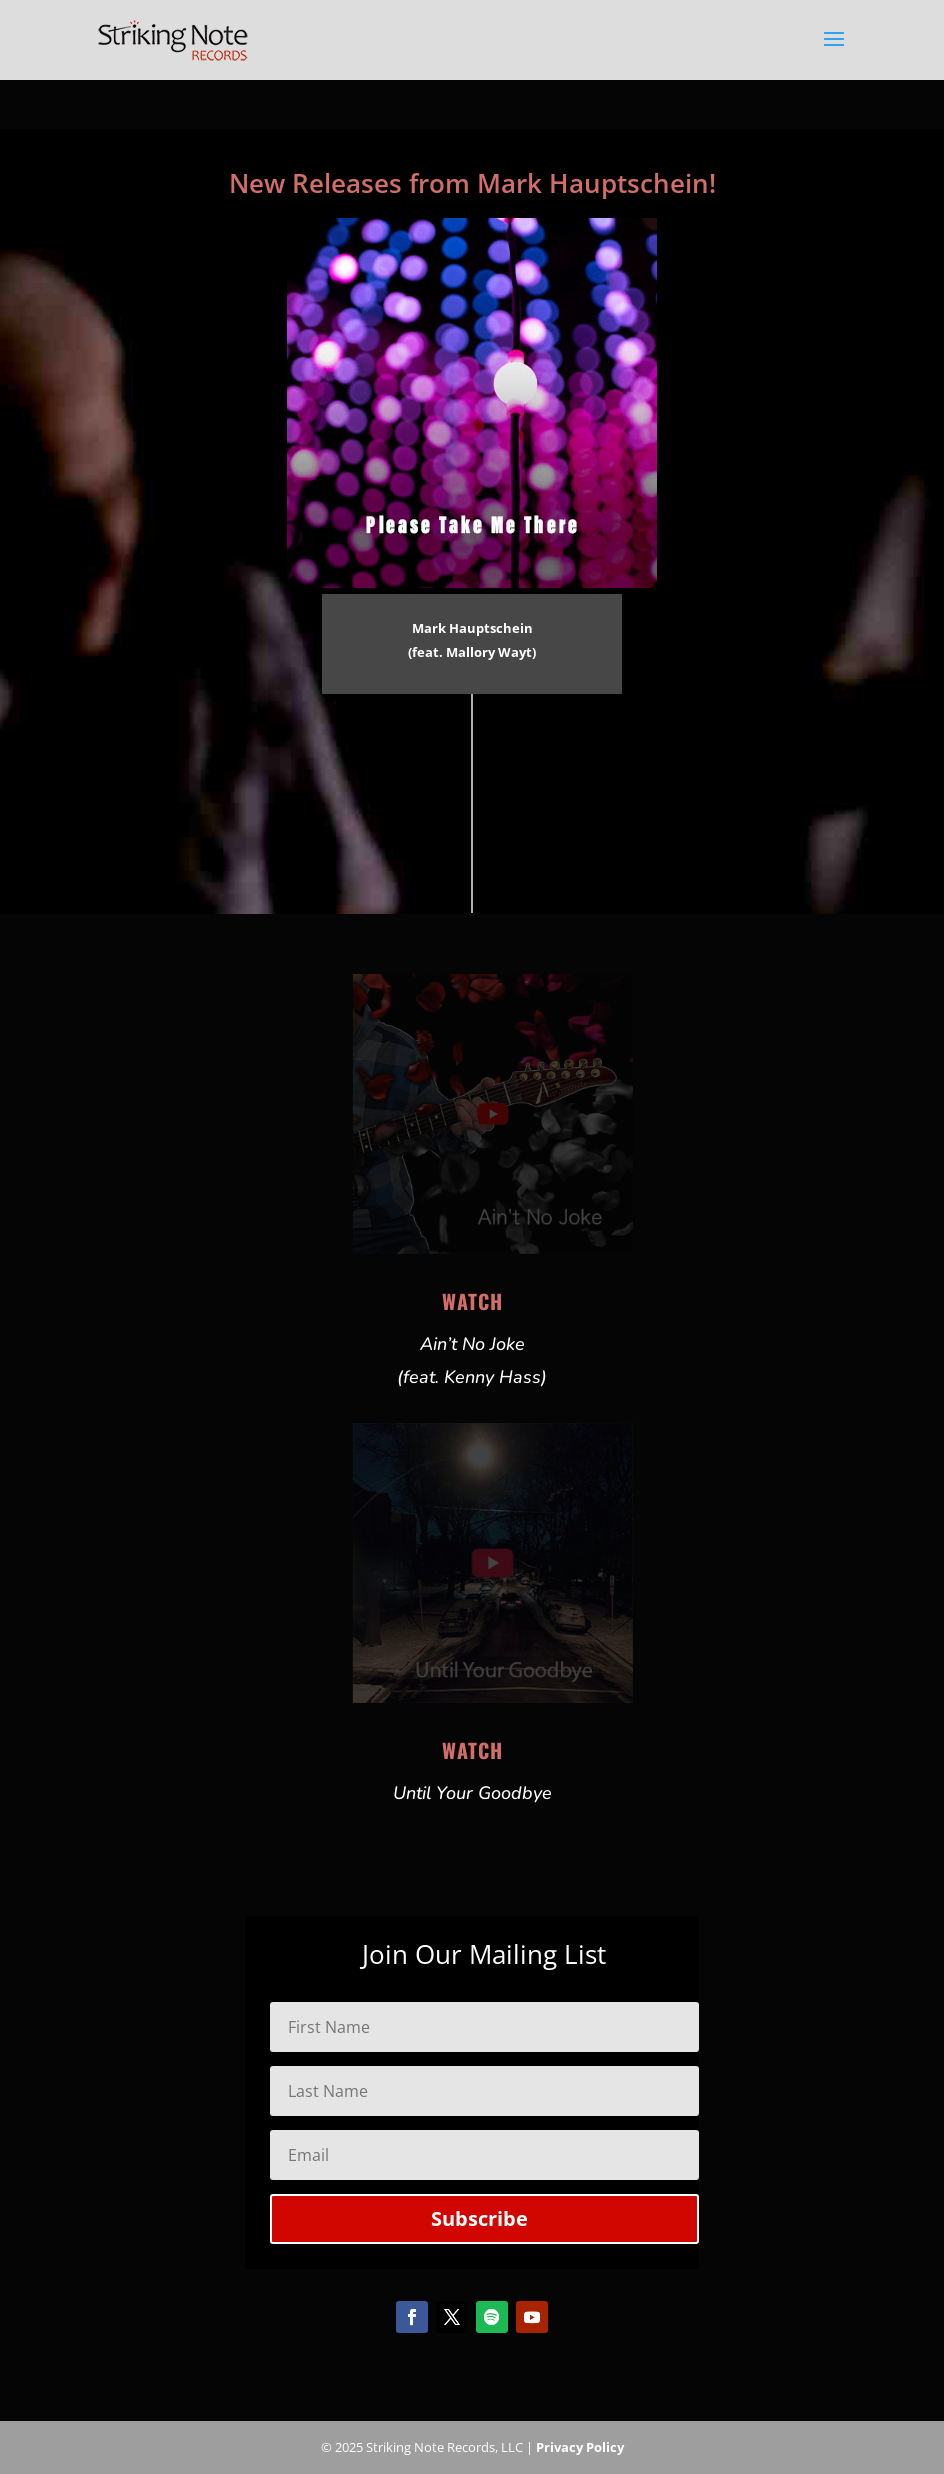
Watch (472, 1301)
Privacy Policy (580, 2447)
